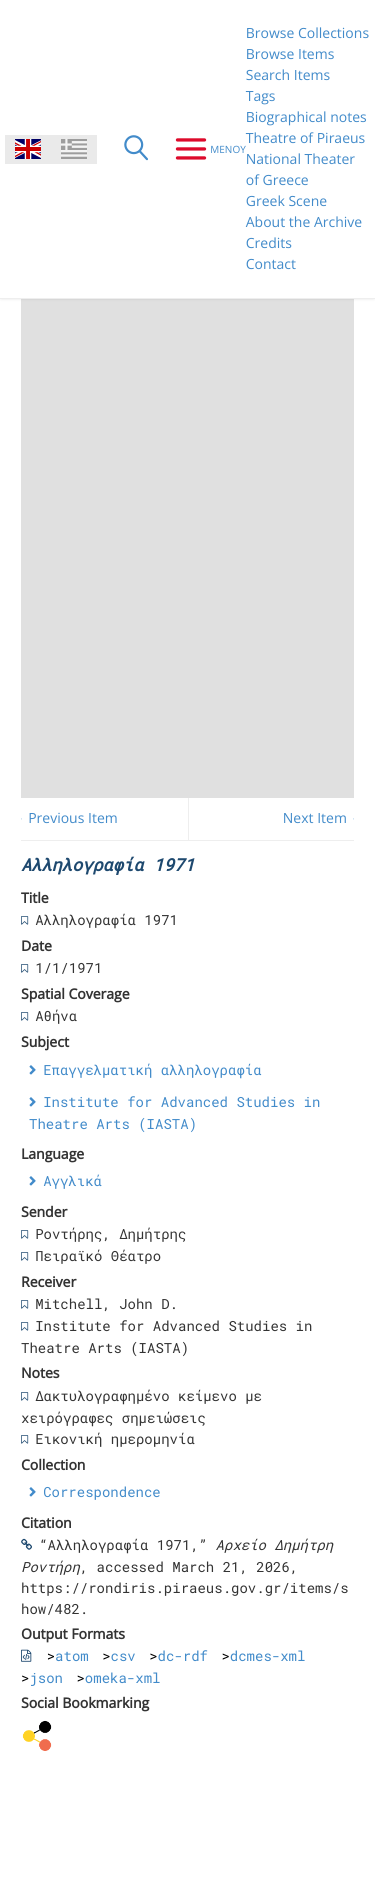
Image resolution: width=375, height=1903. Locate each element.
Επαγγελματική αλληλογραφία (152, 1069)
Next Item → (324, 818)
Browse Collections (307, 33)
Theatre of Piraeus (306, 138)
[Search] (136, 149)
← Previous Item (64, 818)
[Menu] (202, 149)
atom (72, 1655)
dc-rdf (183, 1655)
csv (123, 1655)
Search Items (288, 75)
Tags (261, 96)
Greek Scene (286, 201)
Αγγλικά (72, 1180)
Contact (271, 264)
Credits (269, 243)
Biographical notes (306, 117)
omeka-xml (123, 1677)
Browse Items (290, 54)
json (46, 1677)
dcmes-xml (268, 1655)
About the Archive (304, 222)
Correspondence (102, 1491)
